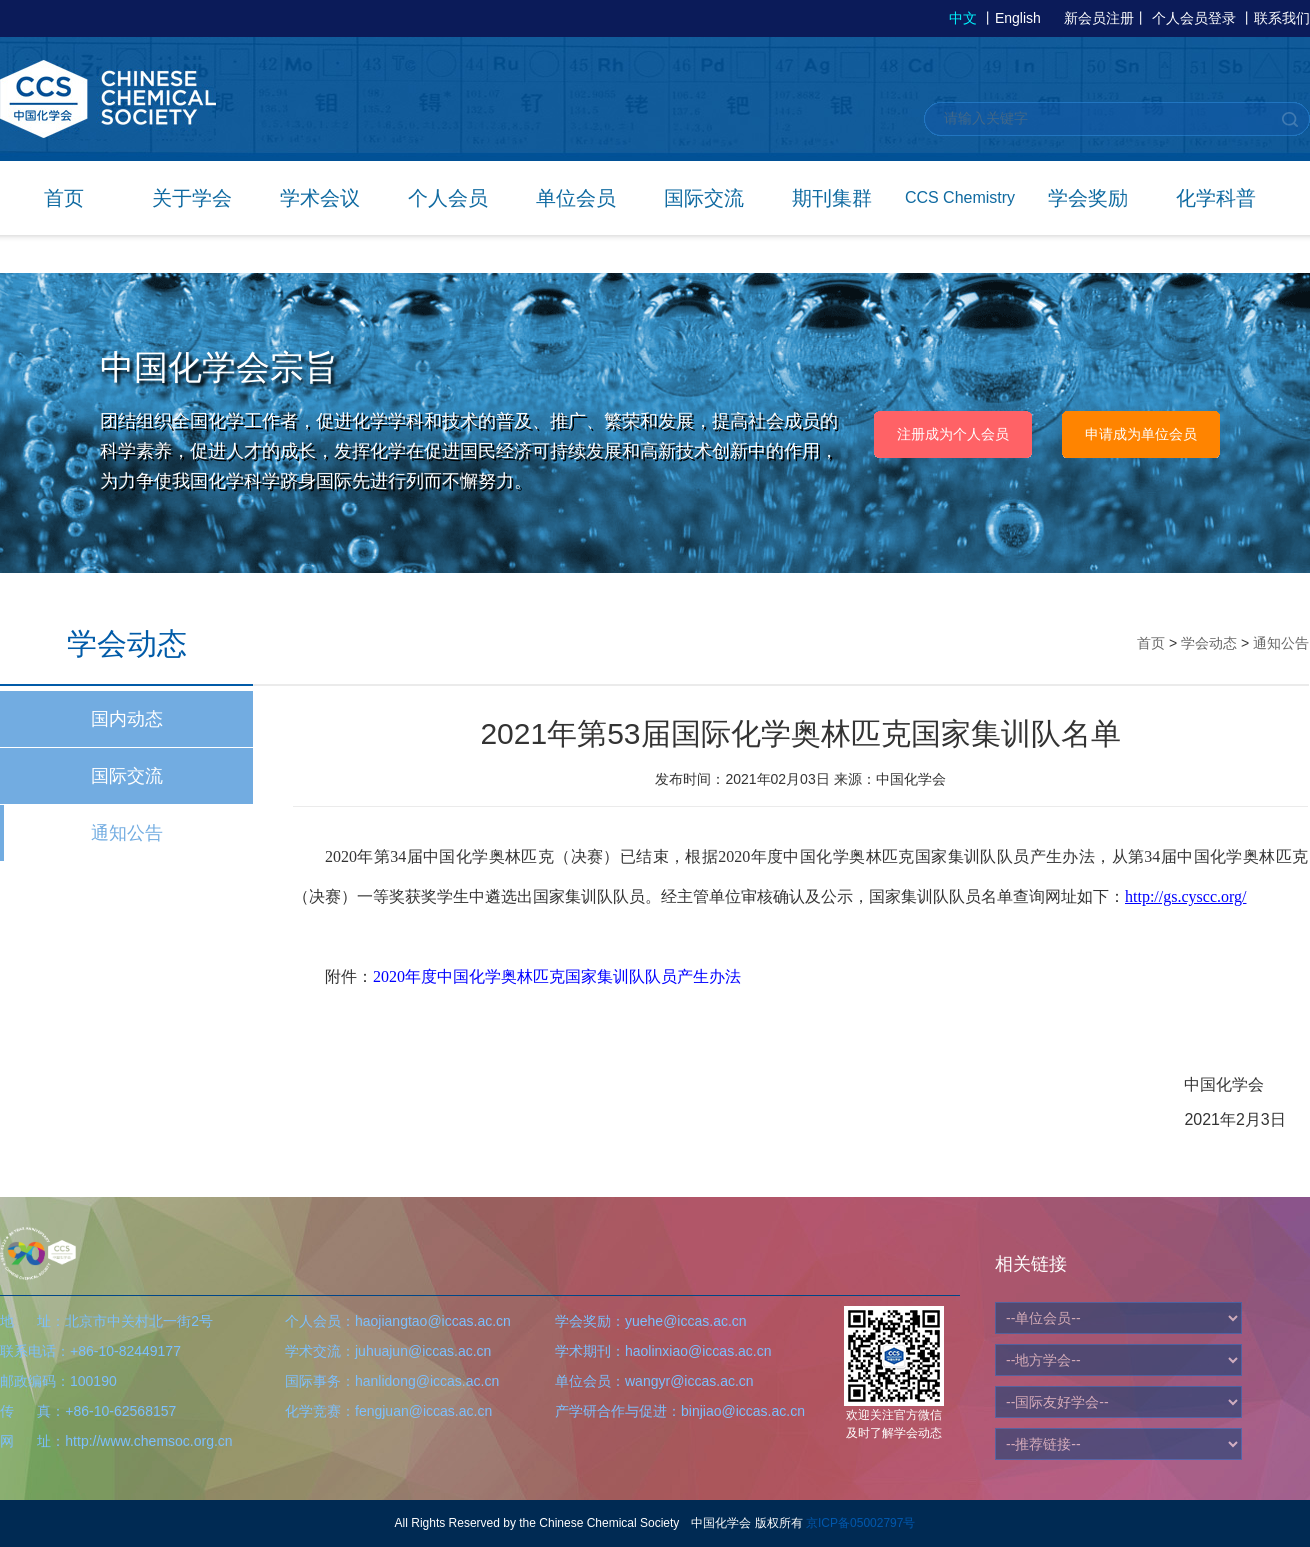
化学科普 (1216, 198)
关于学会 (192, 198)
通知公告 (127, 833)
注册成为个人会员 (953, 434)
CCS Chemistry (960, 197)
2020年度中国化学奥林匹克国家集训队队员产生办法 (557, 976)
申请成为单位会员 (1141, 434)
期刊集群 (832, 198)
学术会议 (320, 198)
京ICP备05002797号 (860, 1523)
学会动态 (1209, 643)
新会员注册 (1099, 18)
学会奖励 (1088, 198)
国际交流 (704, 198)
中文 (963, 18)
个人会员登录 (1194, 18)
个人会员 (448, 198)
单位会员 (576, 198)
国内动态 (127, 719)
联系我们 (1282, 18)
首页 (64, 198)
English (1018, 18)
